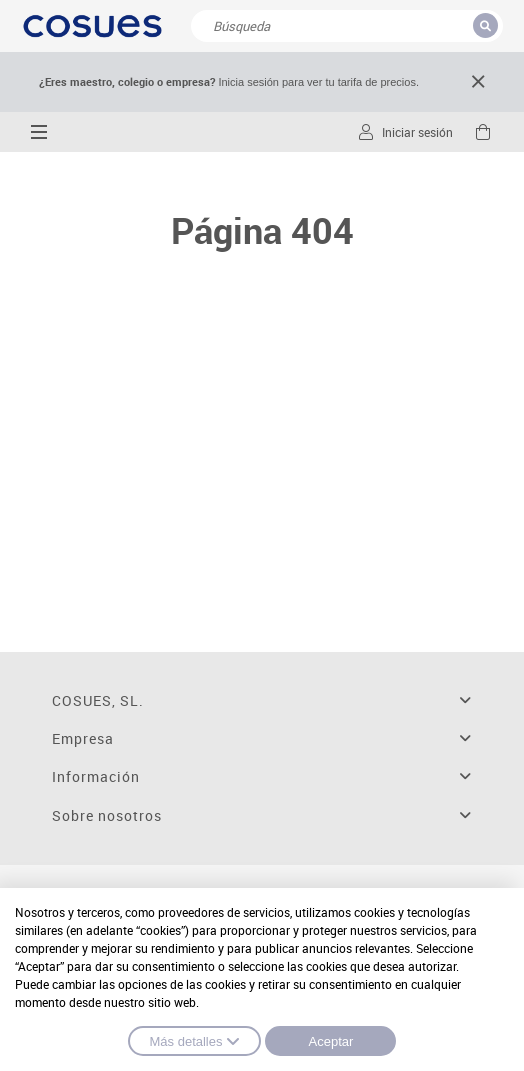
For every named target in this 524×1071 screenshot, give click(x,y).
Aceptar (331, 1041)
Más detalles (195, 1041)
